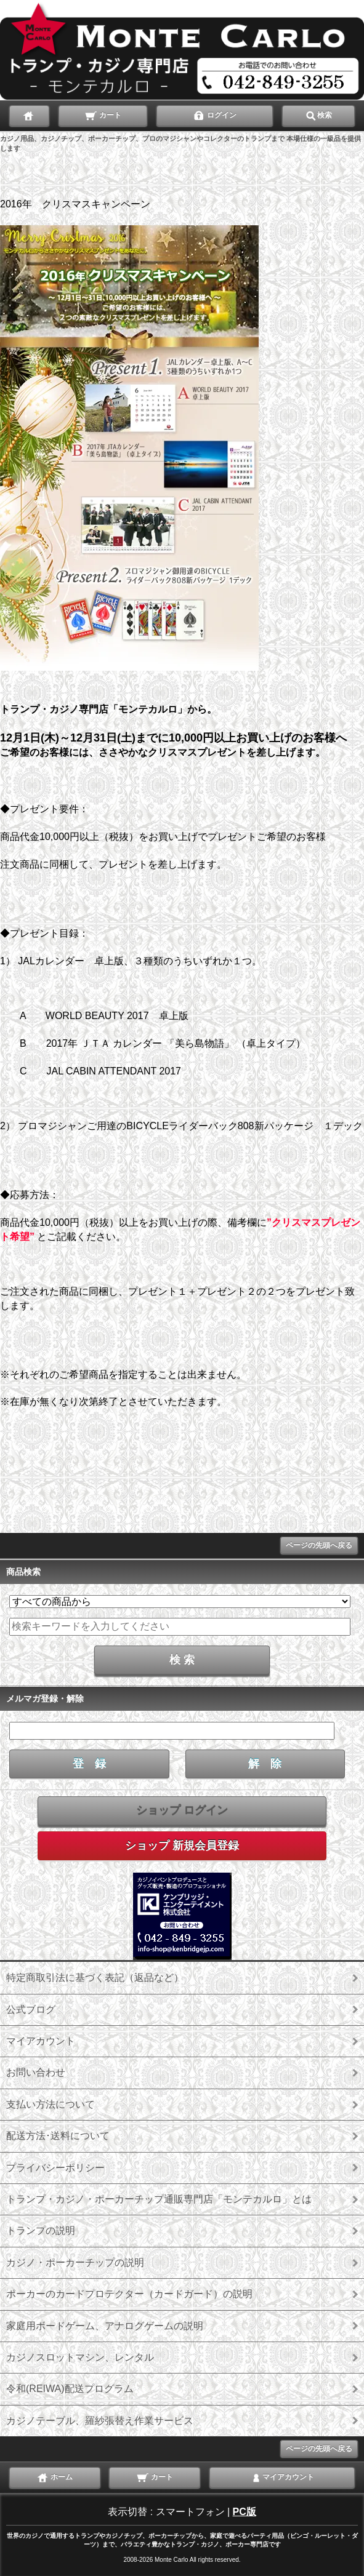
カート (102, 114)
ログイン (215, 114)
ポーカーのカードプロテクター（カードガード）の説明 (129, 2294)
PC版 (244, 2511)
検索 (318, 114)
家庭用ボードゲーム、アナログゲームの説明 (104, 2326)
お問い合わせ (35, 2072)
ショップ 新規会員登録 (182, 1845)
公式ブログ (30, 2009)
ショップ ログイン (182, 1810)
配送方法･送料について (58, 2135)
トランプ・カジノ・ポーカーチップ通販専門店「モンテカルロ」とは (159, 2199)
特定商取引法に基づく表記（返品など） (95, 1977)
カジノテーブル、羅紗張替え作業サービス (99, 2420)
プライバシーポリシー (55, 2167)
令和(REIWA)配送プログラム (70, 2388)
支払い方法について (50, 2104)
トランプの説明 (40, 2230)
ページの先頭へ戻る (319, 1545)
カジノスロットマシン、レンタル (80, 2357)
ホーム (54, 2476)
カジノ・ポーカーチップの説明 (75, 2262)
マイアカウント (40, 2041)
